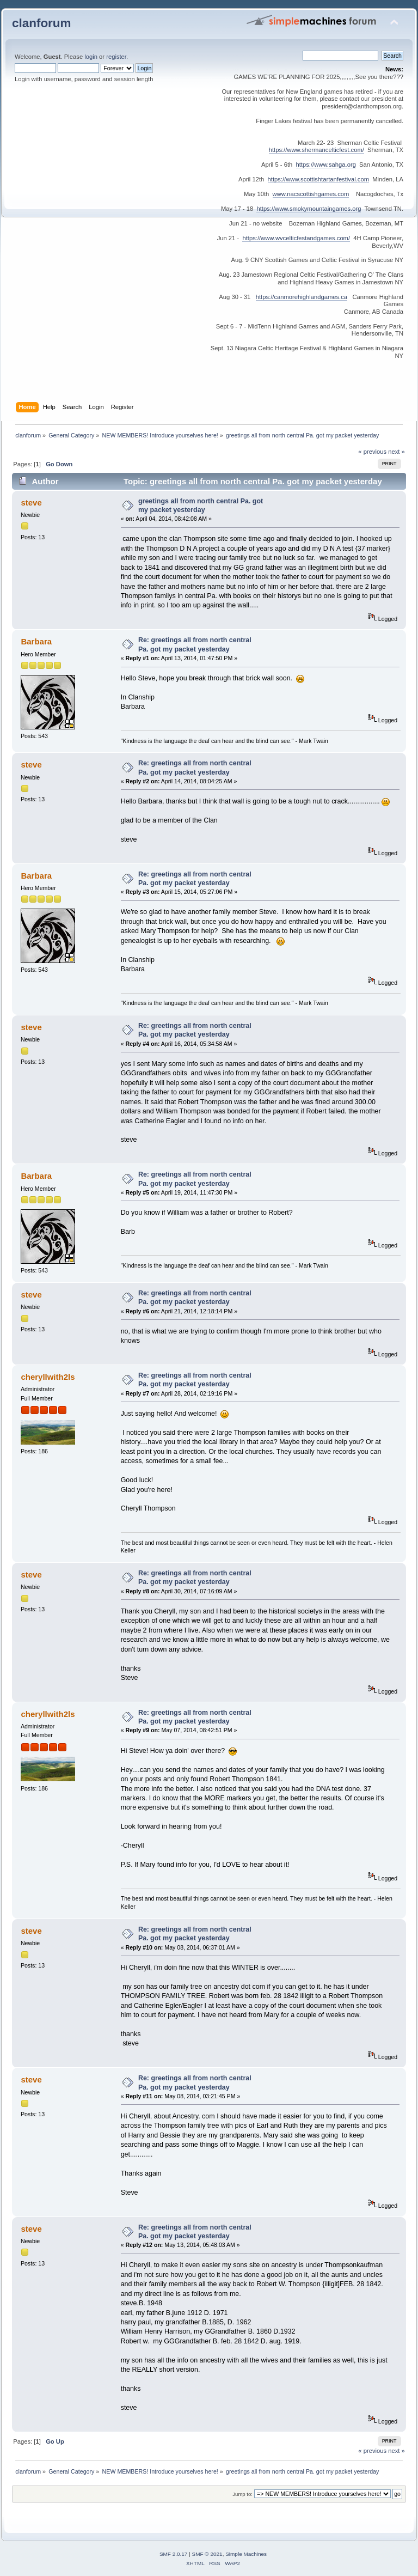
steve (31, 502)
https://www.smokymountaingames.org (308, 208)
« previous (372, 451)
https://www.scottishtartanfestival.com (318, 179)
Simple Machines (246, 2554)
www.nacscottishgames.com (311, 194)
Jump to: (242, 2494)
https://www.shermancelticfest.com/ (316, 150)
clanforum (41, 23)
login (90, 56)
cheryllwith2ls (48, 1376)
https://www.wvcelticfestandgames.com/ (296, 238)
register (116, 56)
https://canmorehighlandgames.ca (301, 297)
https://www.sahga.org (326, 164)
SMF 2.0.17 (173, 2554)
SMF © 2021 (207, 2554)
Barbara (36, 641)
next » (396, 451)
